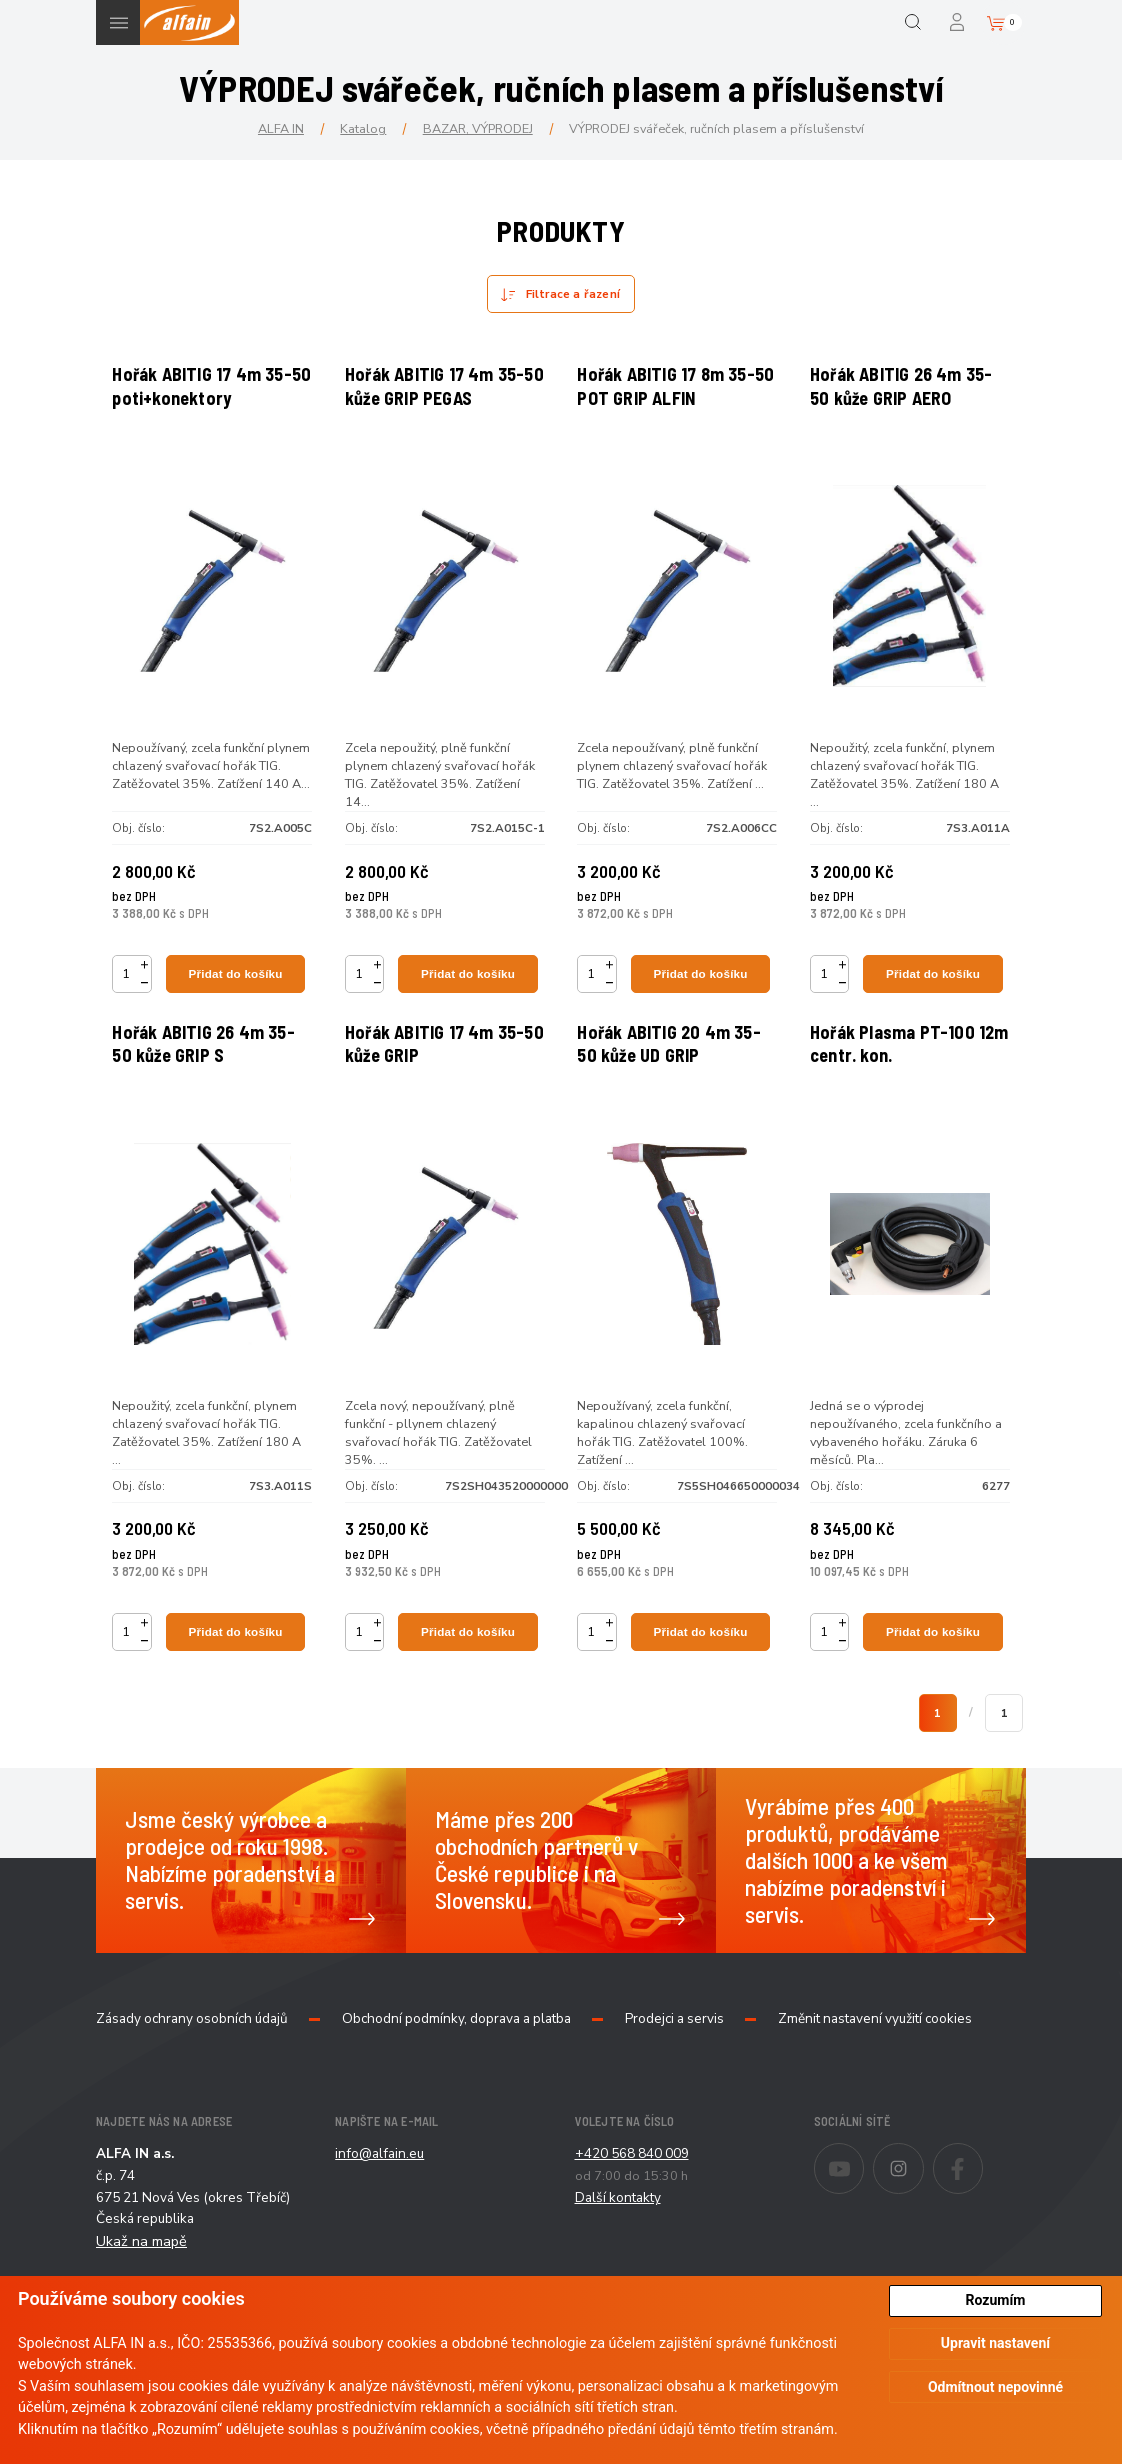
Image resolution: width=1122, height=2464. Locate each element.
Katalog (363, 128)
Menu (118, 22)
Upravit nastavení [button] (995, 2343)
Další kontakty (618, 2260)
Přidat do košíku (237, 989)
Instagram (923, 2219)
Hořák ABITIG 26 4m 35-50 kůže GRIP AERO (906, 393)
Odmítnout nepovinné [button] (995, 2387)
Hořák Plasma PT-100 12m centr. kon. (897, 1082)
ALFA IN (281, 128)
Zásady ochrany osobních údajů (192, 2083)
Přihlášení (958, 22)
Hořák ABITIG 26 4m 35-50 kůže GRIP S (209, 1082)
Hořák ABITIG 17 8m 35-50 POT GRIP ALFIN (671, 393)
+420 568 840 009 (632, 2217)
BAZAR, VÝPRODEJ (478, 128)
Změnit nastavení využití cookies (875, 2083)
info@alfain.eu (379, 2217)
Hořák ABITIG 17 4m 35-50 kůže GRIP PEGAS (439, 393)
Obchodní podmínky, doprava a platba (456, 2083)
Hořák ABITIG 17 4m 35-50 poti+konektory (207, 393)
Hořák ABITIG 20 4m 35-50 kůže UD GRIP (674, 1082)
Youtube (863, 2219)
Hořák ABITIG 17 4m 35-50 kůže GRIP (439, 1082)
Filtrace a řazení (573, 294)
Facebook (982, 2219)
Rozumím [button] (996, 2300)
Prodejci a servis (674, 2083)
